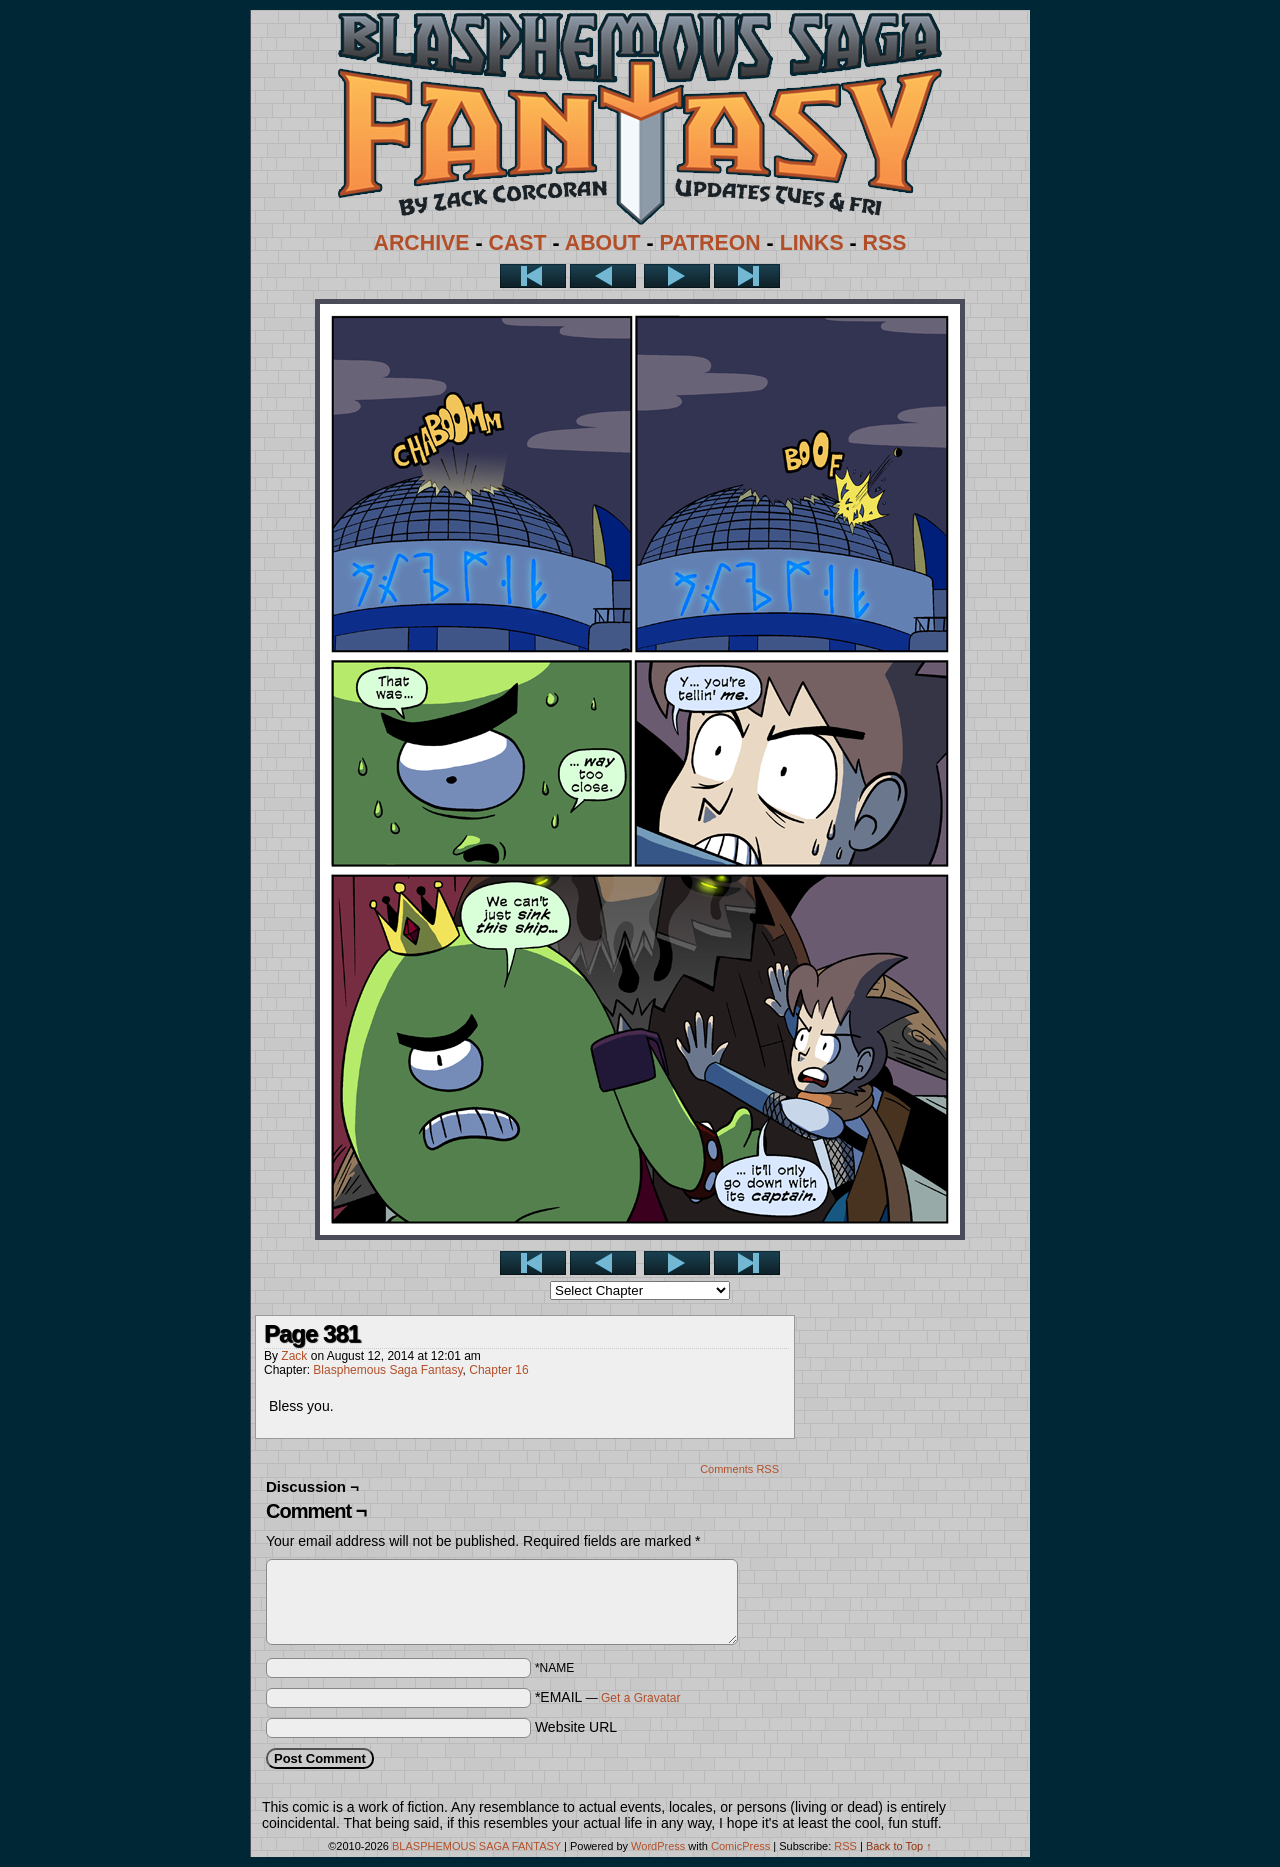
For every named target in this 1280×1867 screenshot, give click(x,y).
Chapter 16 (498, 1370)
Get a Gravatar (640, 1698)
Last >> (747, 276)
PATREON (710, 243)
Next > (677, 276)
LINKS (812, 243)
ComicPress (740, 1846)
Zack (294, 1356)
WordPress (658, 1846)
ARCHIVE (422, 243)
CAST (518, 243)
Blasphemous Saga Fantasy (387, 1370)
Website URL (576, 1727)
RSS (885, 243)
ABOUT (603, 243)
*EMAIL (608, 1697)
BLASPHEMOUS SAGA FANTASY (476, 1846)
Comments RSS (739, 1469)
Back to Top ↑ (899, 1846)
